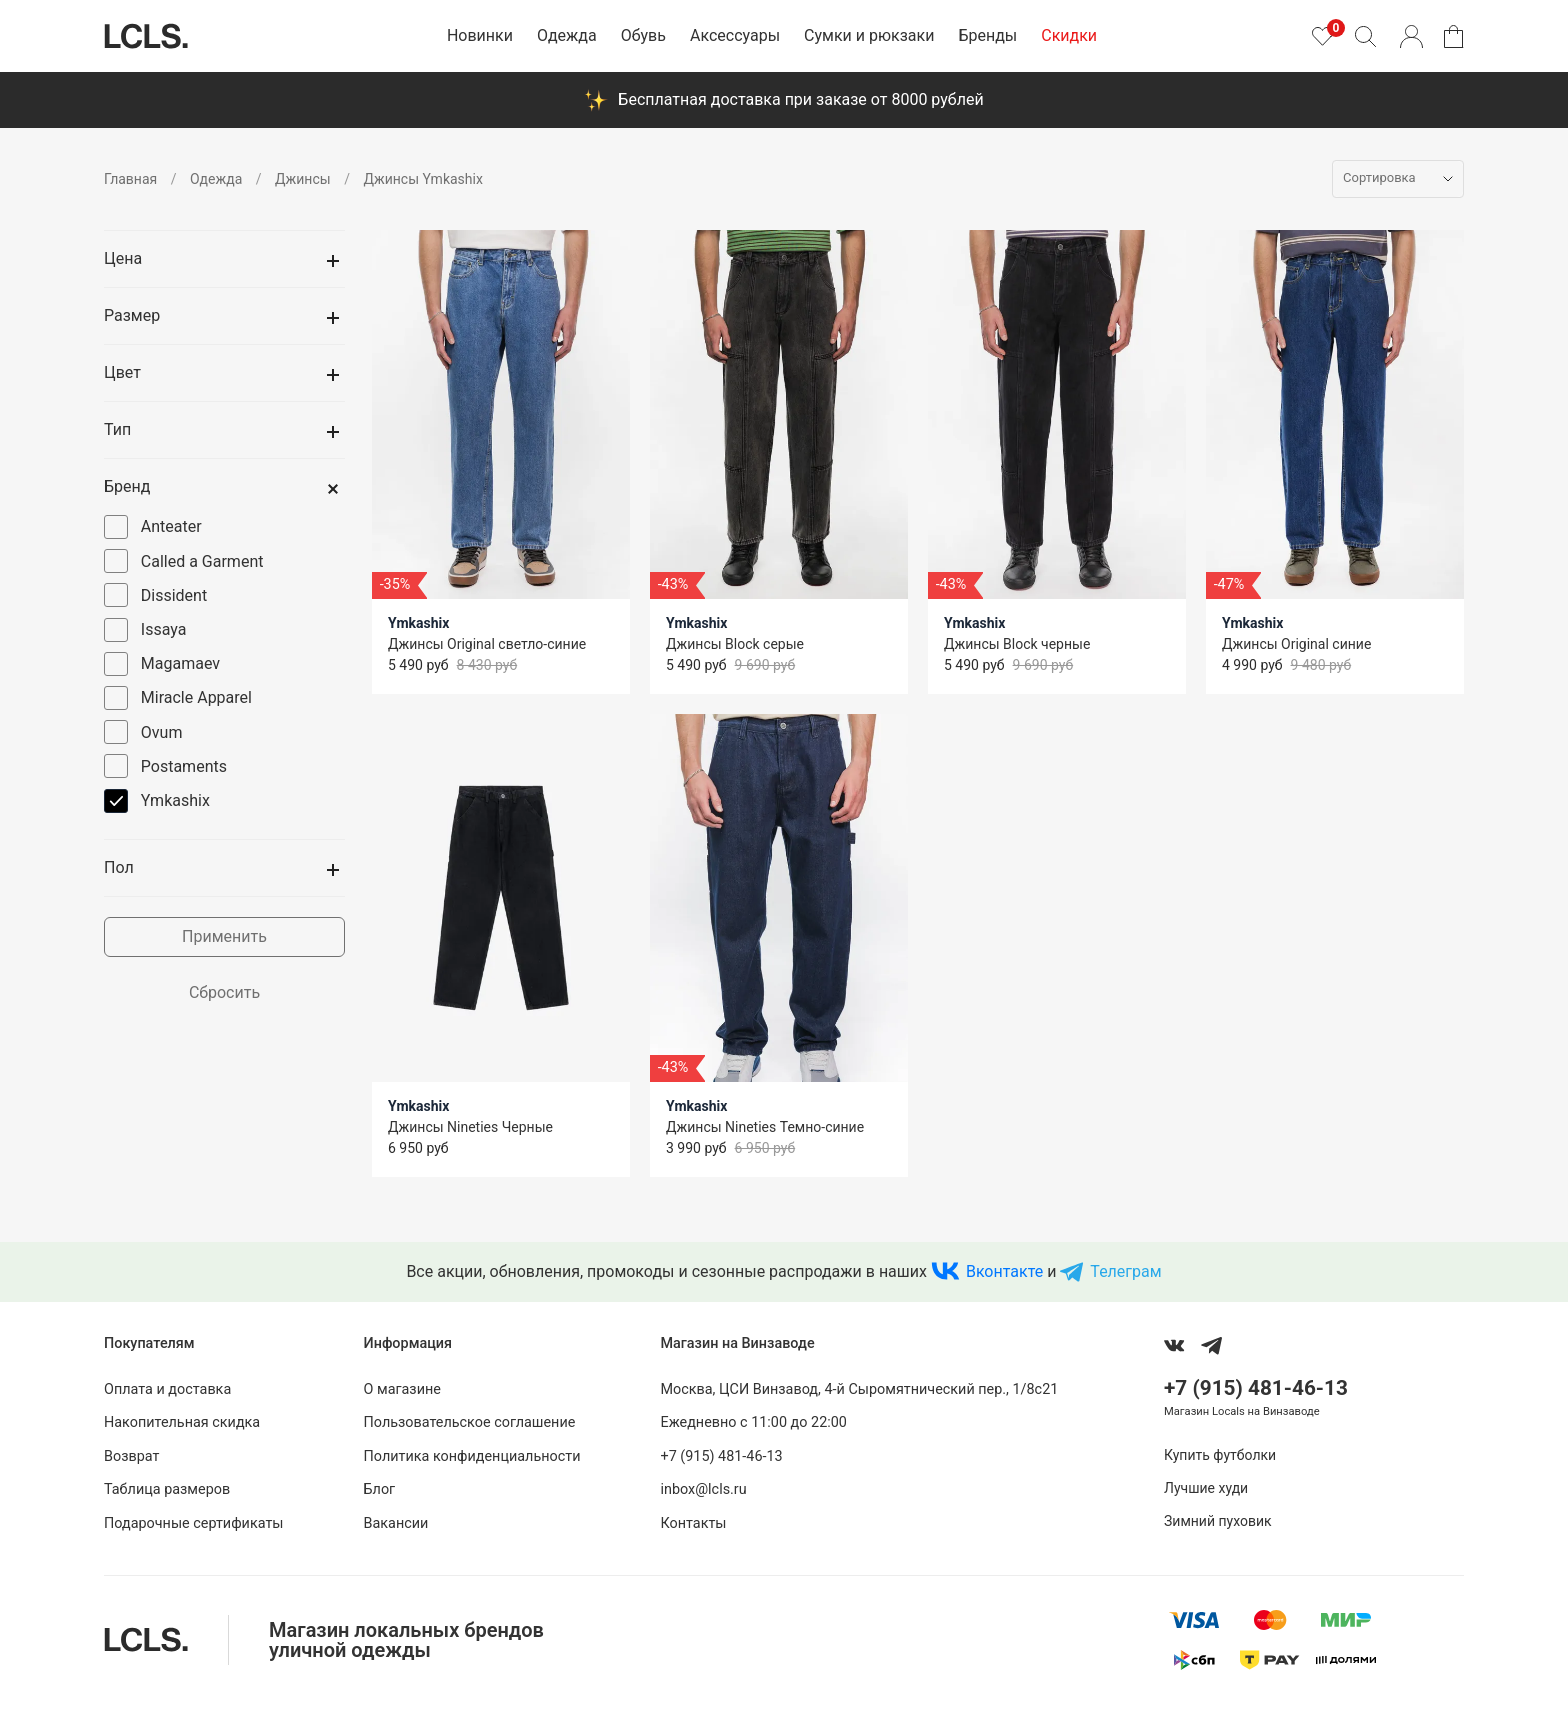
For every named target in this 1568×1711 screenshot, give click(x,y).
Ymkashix (418, 623)
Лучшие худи (1206, 1488)
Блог (380, 1489)
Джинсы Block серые (735, 644)
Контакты (693, 1523)
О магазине (402, 1389)
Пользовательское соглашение (470, 1422)
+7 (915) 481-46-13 (721, 1456)
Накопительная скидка (182, 1422)
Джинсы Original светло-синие (487, 644)
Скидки (1069, 35)
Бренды (987, 35)
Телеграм (1125, 1271)
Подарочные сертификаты (194, 1523)
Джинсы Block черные (1017, 644)
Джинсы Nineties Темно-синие (765, 1127)
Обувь (643, 35)
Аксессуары (735, 35)
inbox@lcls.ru (703, 1489)
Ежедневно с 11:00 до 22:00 (753, 1422)
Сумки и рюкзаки (869, 35)
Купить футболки (1220, 1455)
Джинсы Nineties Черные (470, 1127)
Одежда (567, 35)
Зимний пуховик (1218, 1521)
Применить (224, 936)
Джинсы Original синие (1296, 644)
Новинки (480, 35)
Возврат (131, 1456)
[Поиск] (1365, 36)
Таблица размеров (167, 1489)
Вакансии (396, 1523)
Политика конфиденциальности (472, 1456)
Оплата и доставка (167, 1389)
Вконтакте (1004, 1271)
